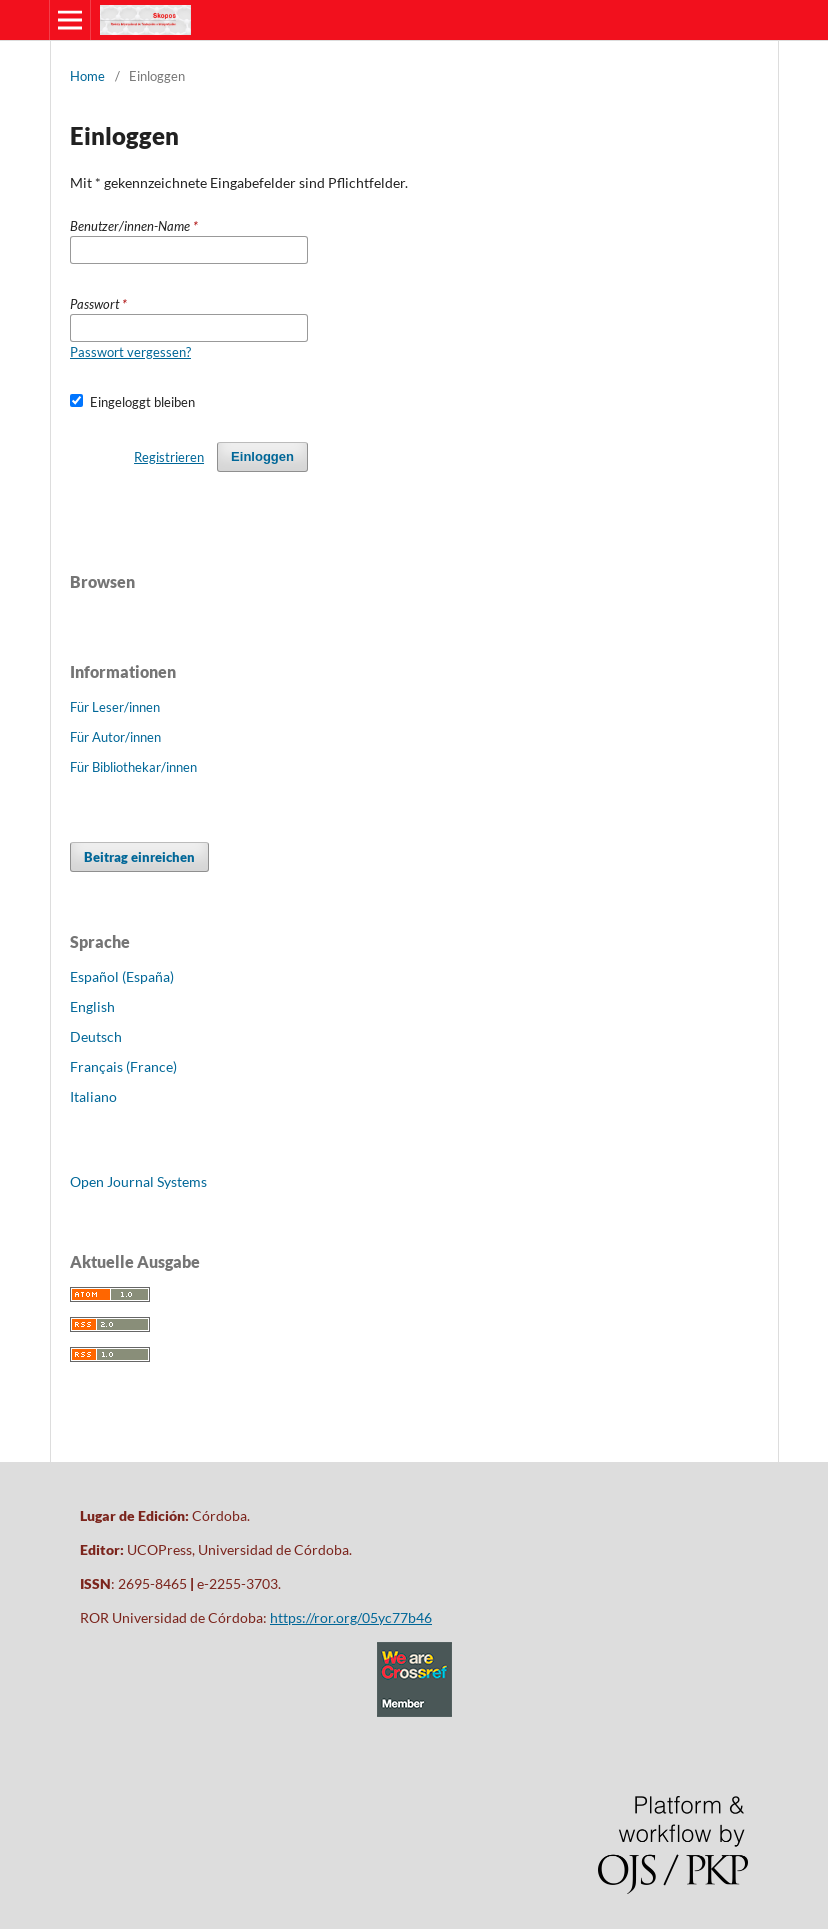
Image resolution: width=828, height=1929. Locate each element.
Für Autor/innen (115, 737)
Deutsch (96, 1036)
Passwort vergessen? (130, 352)
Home (87, 76)
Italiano (93, 1096)
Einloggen (262, 456)
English (92, 1006)
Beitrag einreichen (139, 857)
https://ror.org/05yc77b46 (351, 1617)
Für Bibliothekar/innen (133, 767)
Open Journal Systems (138, 1181)
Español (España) (122, 976)
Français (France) (123, 1066)
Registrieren (169, 457)
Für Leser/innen (115, 707)
